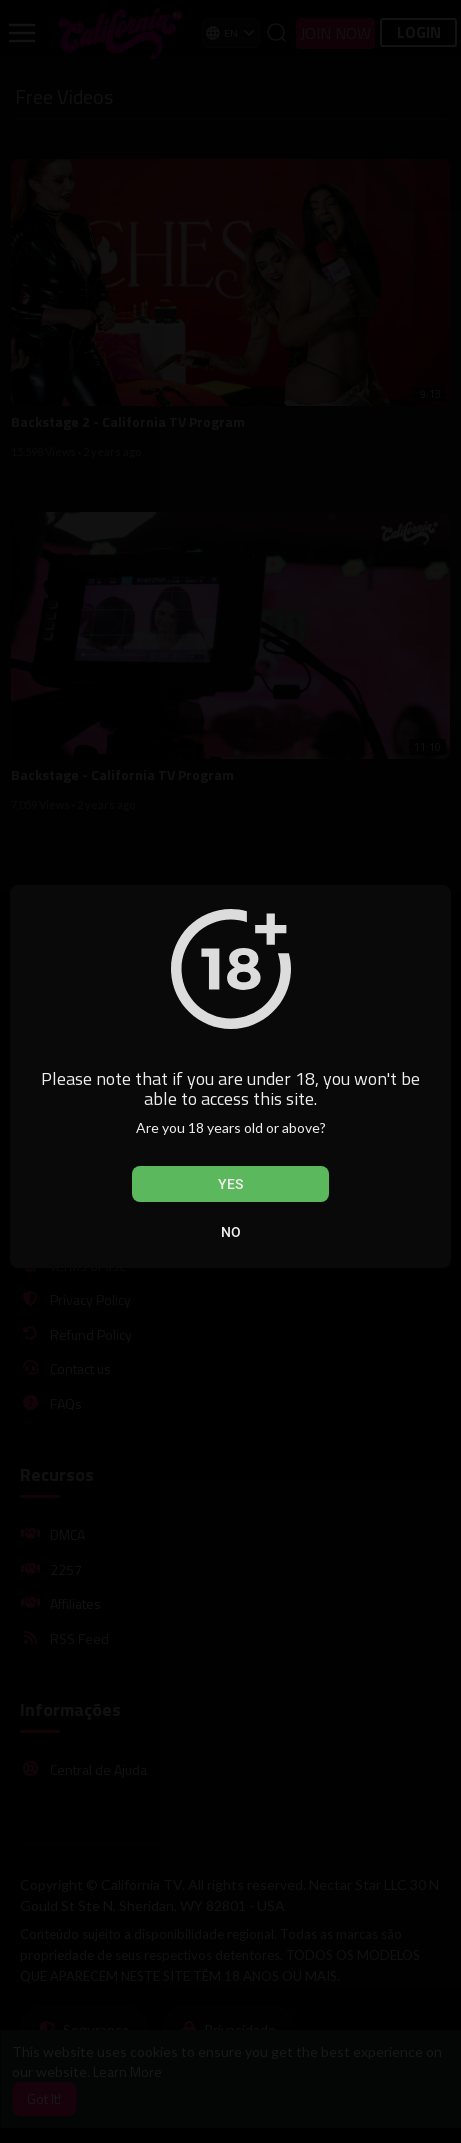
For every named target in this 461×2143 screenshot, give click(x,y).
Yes (230, 1184)
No (231, 1232)
